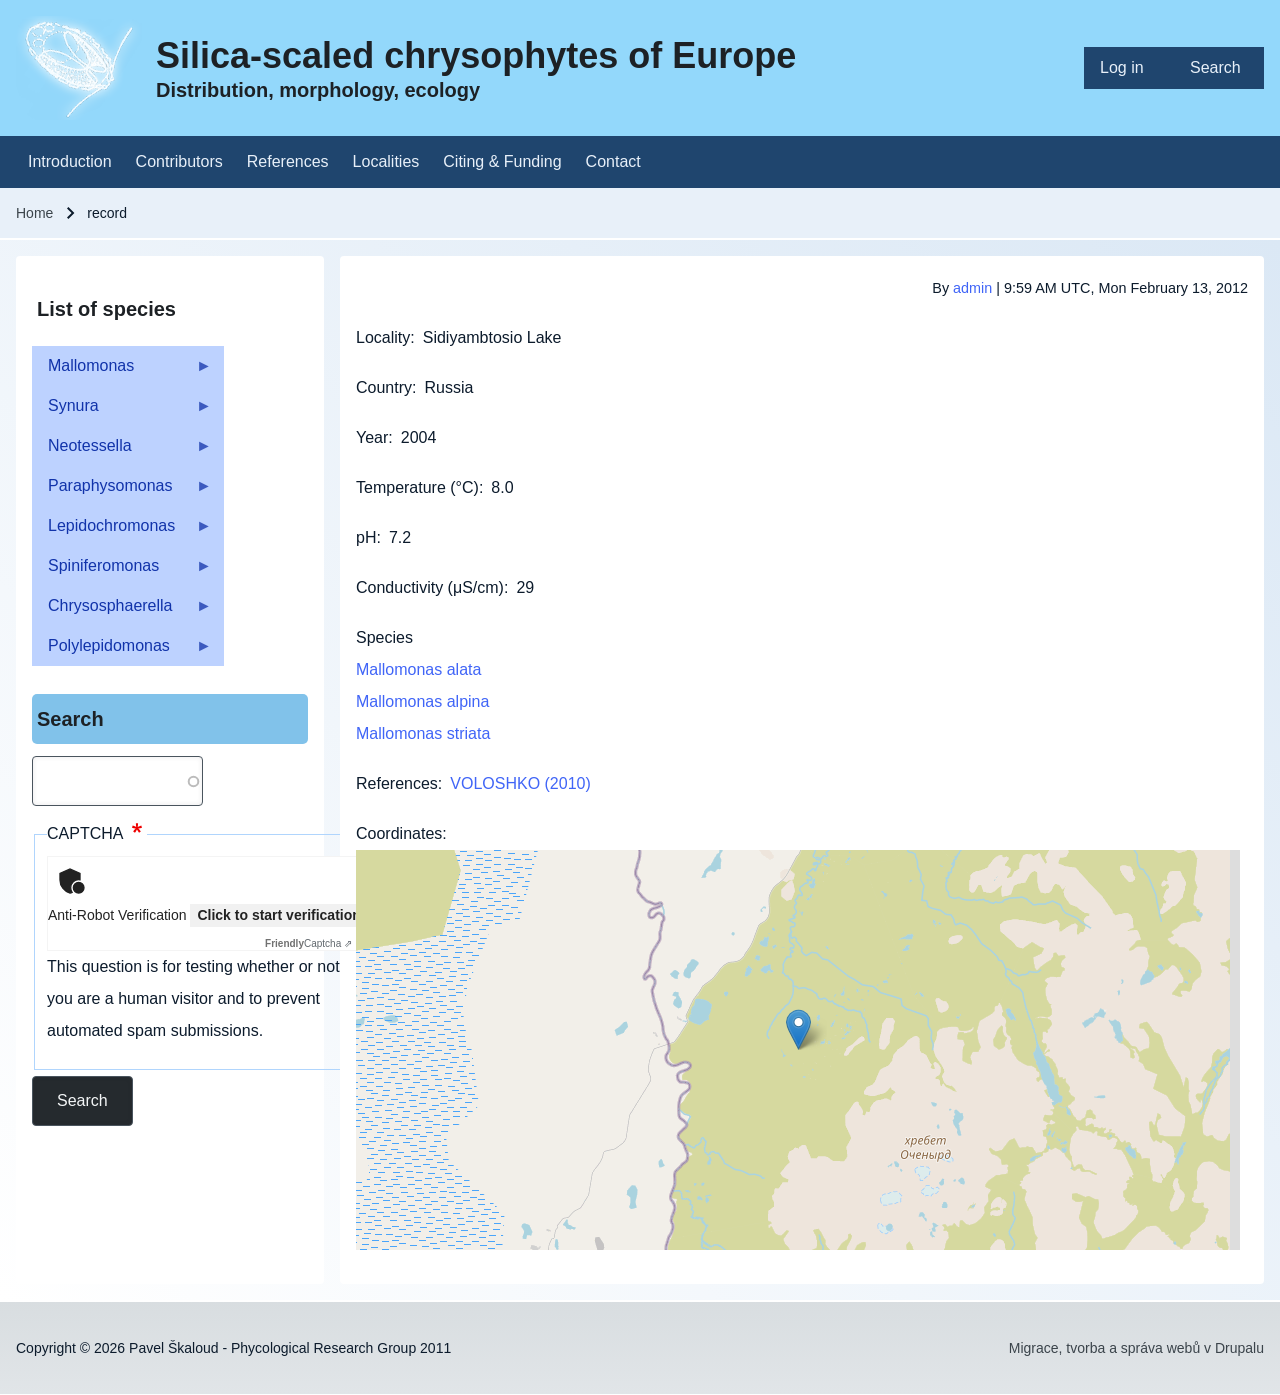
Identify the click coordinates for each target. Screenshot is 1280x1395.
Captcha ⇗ (308, 943)
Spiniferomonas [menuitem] (122, 571)
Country (384, 387)
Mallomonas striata (423, 733)
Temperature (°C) (417, 487)
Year (372, 437)
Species (384, 637)
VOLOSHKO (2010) (520, 783)
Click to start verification (278, 915)
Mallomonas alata (418, 669)
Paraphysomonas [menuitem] (122, 491)
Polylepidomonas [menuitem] (122, 651)
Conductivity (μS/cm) (430, 587)
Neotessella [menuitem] (122, 451)
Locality (383, 337)
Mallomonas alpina (422, 701)
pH (366, 537)
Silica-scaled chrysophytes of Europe (476, 55)
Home (34, 213)
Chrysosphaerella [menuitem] (122, 611)
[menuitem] (1129, 68)
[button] (798, 1029)
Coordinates (399, 833)
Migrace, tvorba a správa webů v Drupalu (1136, 1348)
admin (972, 288)
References (397, 783)
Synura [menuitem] (122, 411)
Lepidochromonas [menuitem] (122, 531)
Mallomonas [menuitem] (122, 371)
